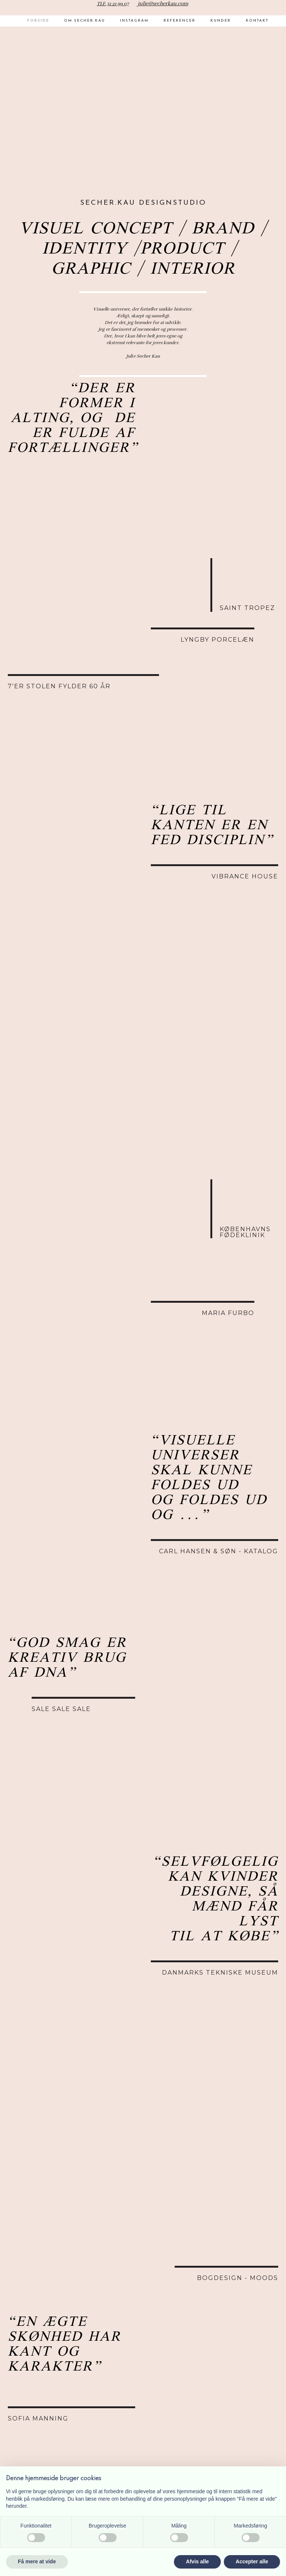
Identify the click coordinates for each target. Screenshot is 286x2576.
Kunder (220, 21)
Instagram (134, 21)
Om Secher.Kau (84, 21)
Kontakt (257, 21)
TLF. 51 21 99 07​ (113, 4)
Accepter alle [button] (252, 2561)
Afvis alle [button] (197, 2561)
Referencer (179, 21)
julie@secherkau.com (163, 3)
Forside (38, 21)
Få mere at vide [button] (37, 2561)
